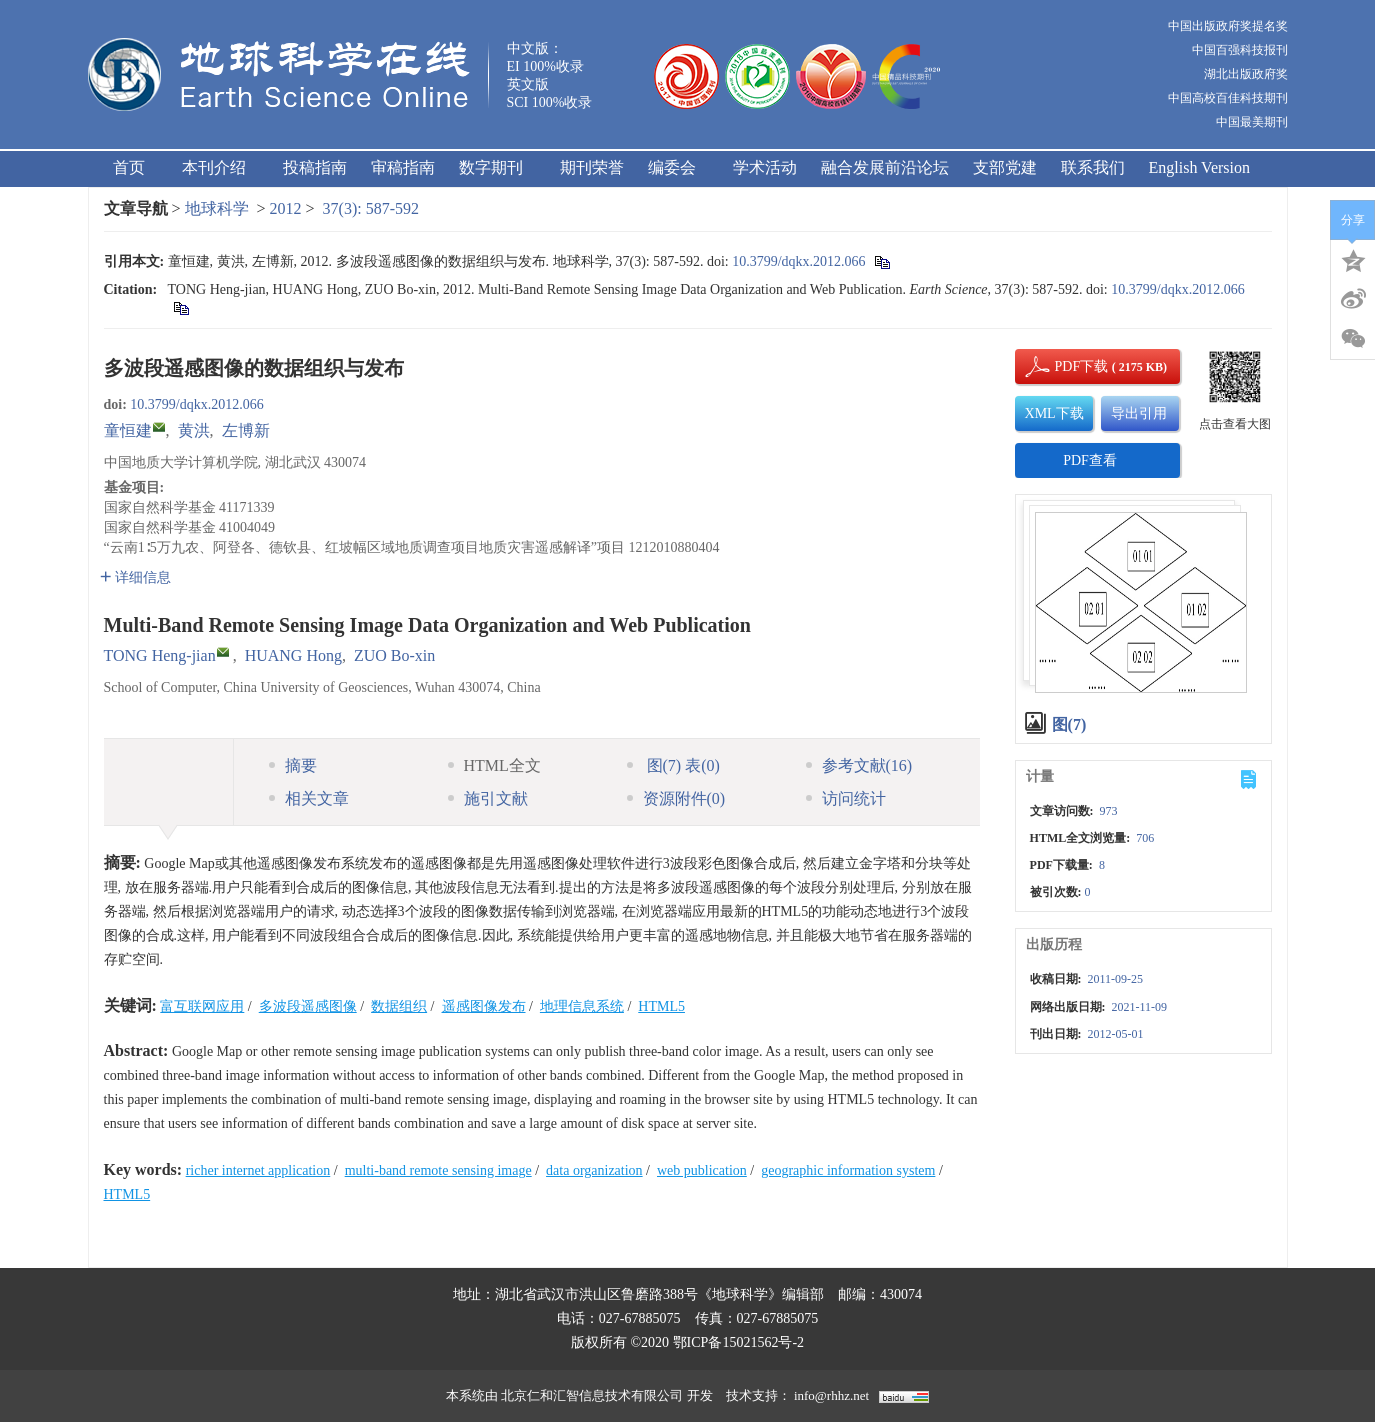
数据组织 (399, 1006)
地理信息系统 (582, 1006)
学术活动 (765, 167)
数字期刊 (497, 167)
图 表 (673, 765)
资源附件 (676, 798)
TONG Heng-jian (160, 655)
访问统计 (846, 798)
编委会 (678, 167)
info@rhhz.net (831, 1395)
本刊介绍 (220, 167)
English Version (1199, 167)
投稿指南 (315, 167)
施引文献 (488, 798)
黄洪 (194, 430)
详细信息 (135, 577)
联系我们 (1093, 167)
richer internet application (258, 1170)
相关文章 (309, 798)
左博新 (246, 430)
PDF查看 (1090, 460)
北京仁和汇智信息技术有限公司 (592, 1395)
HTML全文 (494, 765)
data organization (594, 1170)
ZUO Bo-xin (394, 655)
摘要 (293, 765)
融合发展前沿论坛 (885, 167)
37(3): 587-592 (371, 208)
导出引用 (1139, 413)
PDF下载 (1065, 366)
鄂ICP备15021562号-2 (738, 1342)
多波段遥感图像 (308, 1006)
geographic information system (848, 1170)
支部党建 (1005, 167)
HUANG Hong (293, 655)
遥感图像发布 (484, 1006)
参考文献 (859, 765)
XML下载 (1054, 413)
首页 (129, 167)
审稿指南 (403, 167)
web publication (702, 1170)
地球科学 (217, 208)
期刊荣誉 (592, 167)
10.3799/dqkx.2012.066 (798, 261)
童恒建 (128, 430)
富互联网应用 (202, 1006)
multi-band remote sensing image (438, 1170)
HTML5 (661, 1006)
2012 (286, 208)
